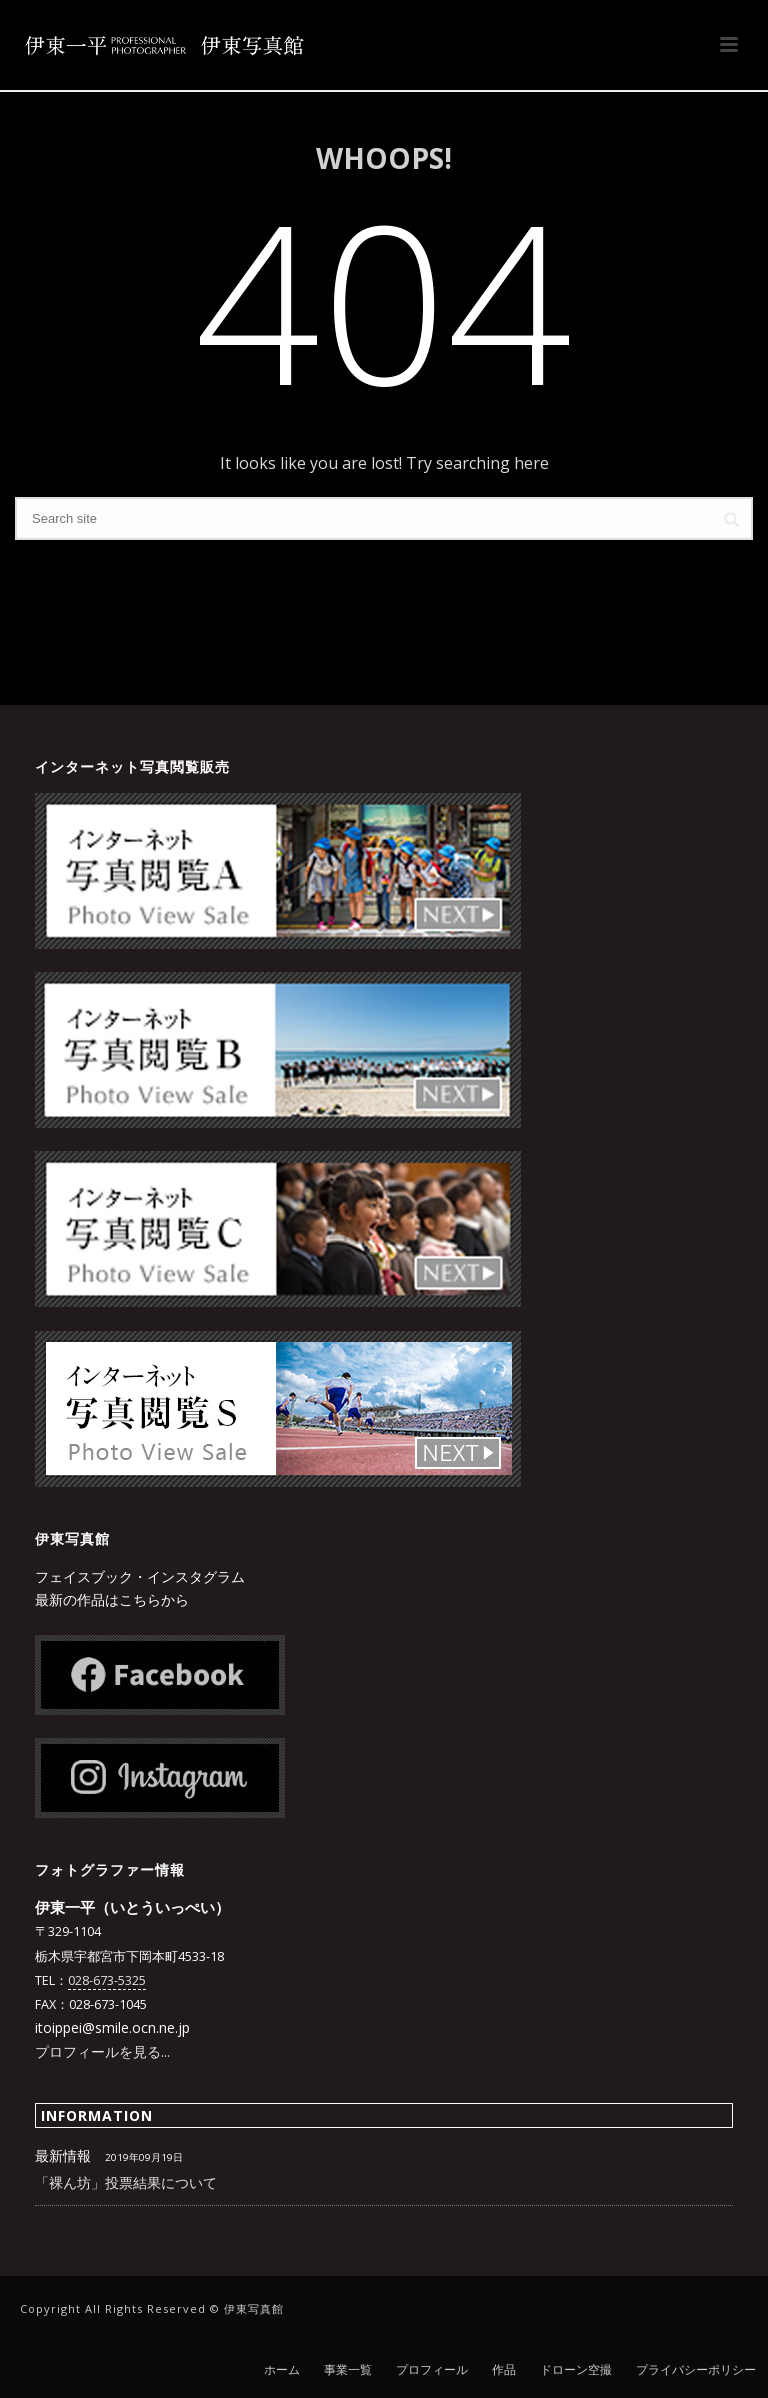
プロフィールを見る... (102, 2051)
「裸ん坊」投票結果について (126, 2183)
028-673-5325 (107, 1980)
